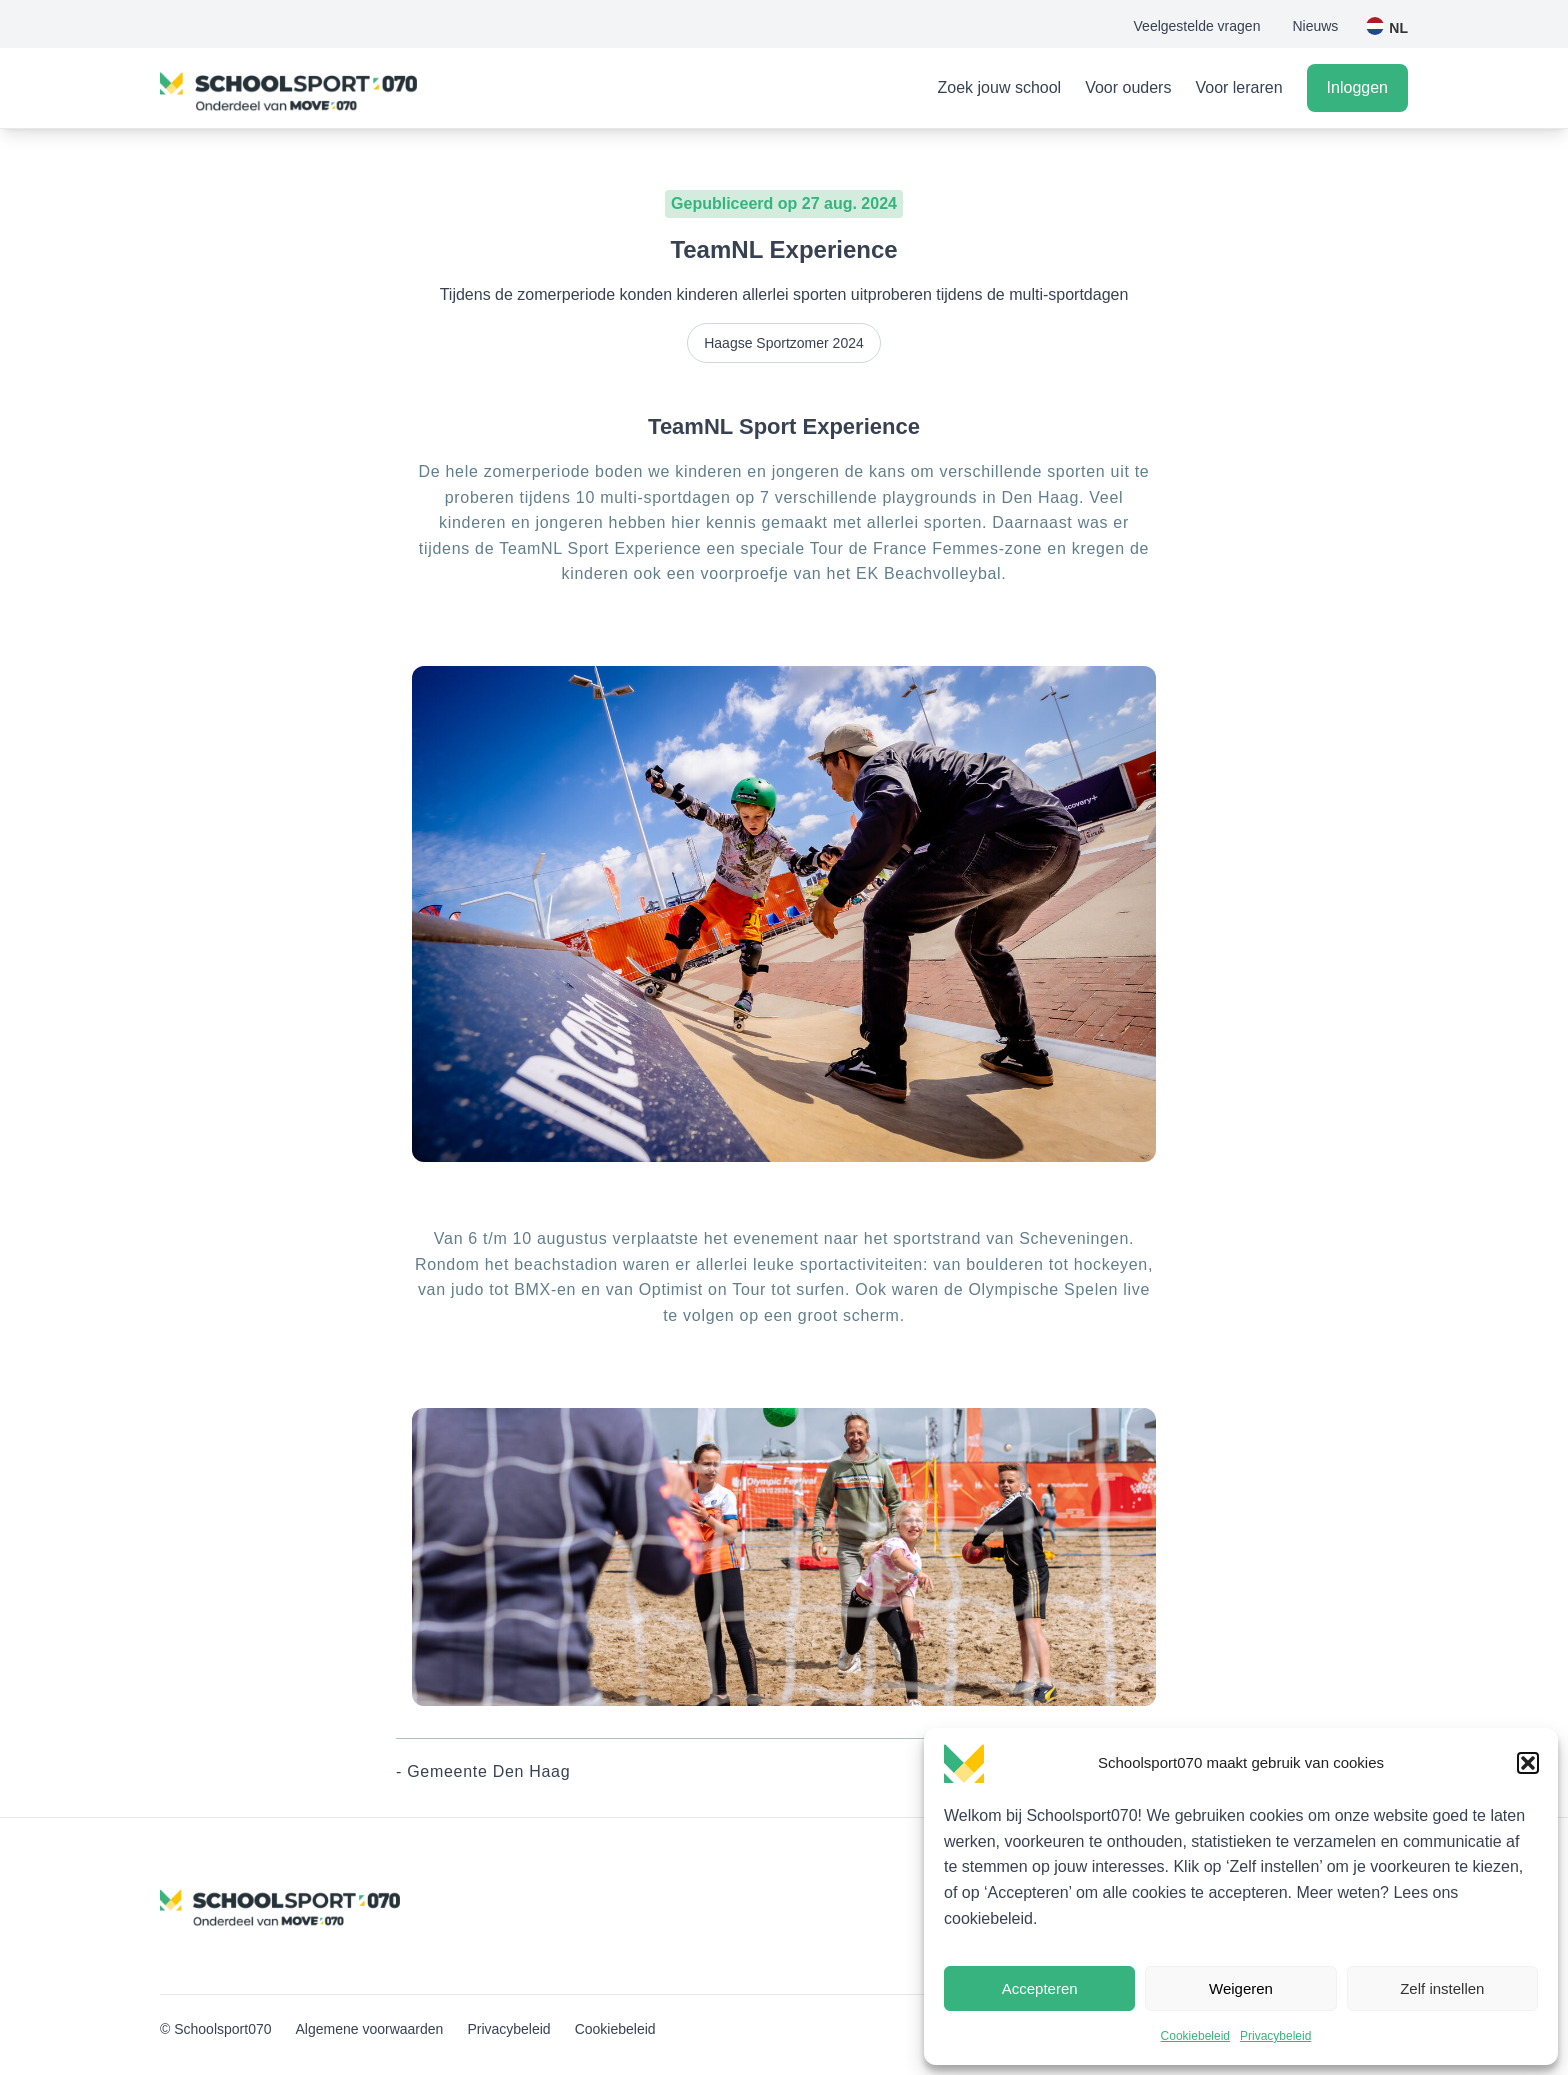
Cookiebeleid (1195, 2036)
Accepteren (1040, 1988)
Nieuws (1315, 26)
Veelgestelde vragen (1197, 26)
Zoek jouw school (1000, 87)
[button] (1528, 1763)
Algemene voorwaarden (370, 2029)
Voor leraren (1238, 87)
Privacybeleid (1275, 2036)
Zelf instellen (1442, 1988)
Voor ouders (1128, 87)
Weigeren (1241, 1988)
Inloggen (1357, 87)
